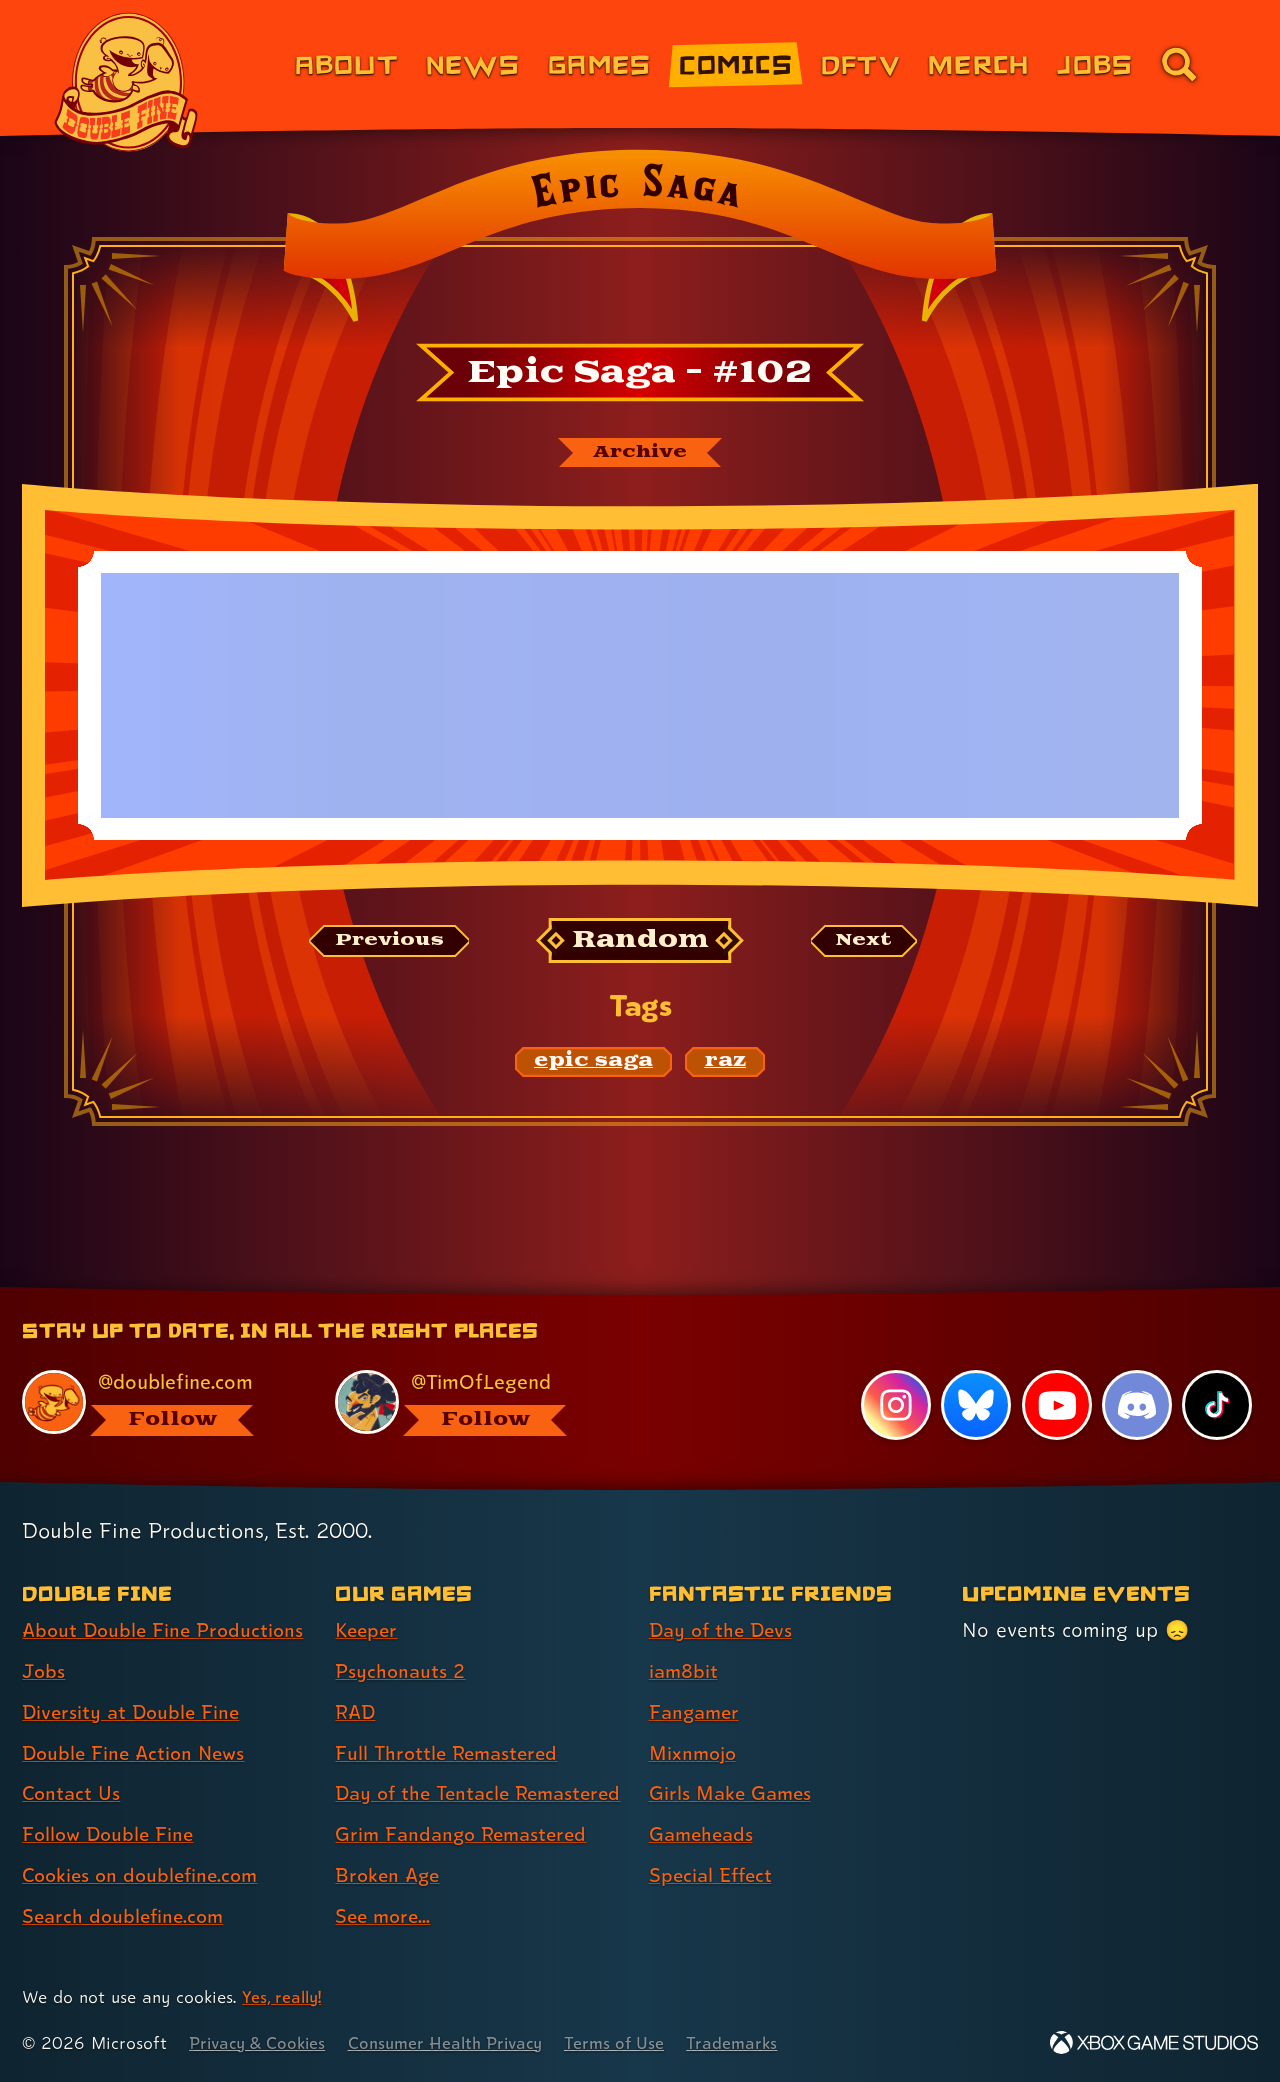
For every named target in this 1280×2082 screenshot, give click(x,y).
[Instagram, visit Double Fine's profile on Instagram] (895, 1370)
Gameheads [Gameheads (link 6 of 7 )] (703, 1799)
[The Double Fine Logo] (127, 82)
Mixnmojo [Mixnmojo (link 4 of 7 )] (695, 1717)
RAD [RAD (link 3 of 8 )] (356, 1677)
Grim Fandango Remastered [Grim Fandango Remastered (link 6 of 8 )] (466, 1834)
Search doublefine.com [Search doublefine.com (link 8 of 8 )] (126, 1881)
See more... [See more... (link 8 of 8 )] (385, 1916)
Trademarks (751, 2042)
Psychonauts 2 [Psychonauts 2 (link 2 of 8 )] (401, 1636)
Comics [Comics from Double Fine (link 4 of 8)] (736, 63)
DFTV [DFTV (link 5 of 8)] (860, 63)
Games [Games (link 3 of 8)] (599, 63)
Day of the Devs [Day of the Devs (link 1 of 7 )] (724, 1595)
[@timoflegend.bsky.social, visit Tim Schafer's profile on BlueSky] (469, 1367)
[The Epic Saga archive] (640, 453)
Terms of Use (632, 2042)
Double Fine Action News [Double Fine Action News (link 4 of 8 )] (137, 1717)
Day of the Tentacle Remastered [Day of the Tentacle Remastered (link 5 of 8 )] (426, 1775)
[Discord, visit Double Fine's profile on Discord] (1136, 1370)
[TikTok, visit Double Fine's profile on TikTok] (1217, 1370)
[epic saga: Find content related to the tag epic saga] (593, 1063)
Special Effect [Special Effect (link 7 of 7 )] (713, 1840)
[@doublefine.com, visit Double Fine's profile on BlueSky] (156, 1367)
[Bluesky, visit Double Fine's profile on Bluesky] (975, 1370)
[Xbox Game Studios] (1154, 2042)
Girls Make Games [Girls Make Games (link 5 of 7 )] (733, 1758)
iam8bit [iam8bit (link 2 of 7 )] (684, 1636)
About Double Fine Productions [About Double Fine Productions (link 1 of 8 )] (167, 1595)
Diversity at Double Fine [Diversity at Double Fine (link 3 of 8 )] (134, 1677)
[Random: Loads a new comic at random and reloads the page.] (640, 942)
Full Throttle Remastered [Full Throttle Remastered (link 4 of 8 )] (450, 1717)
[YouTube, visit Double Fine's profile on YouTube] (1056, 1370)
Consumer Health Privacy (457, 2042)
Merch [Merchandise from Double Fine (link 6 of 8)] (978, 63)
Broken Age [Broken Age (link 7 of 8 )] (389, 1875)
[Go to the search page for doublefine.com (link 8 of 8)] (1179, 64)
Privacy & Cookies (260, 2042)
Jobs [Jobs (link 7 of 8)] (1095, 63)
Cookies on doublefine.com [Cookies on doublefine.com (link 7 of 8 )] (145, 1840)
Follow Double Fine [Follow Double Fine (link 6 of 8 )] (111, 1799)
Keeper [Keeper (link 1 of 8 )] (368, 1595)
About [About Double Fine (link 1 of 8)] (346, 63)
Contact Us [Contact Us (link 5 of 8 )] (72, 1758)
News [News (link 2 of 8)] (473, 63)
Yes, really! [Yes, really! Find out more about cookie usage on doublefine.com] (283, 1996)
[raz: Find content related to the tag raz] (725, 1063)
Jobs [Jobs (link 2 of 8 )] (44, 1636)
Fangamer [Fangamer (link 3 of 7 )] (696, 1677)
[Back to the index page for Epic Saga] (639, 242)
